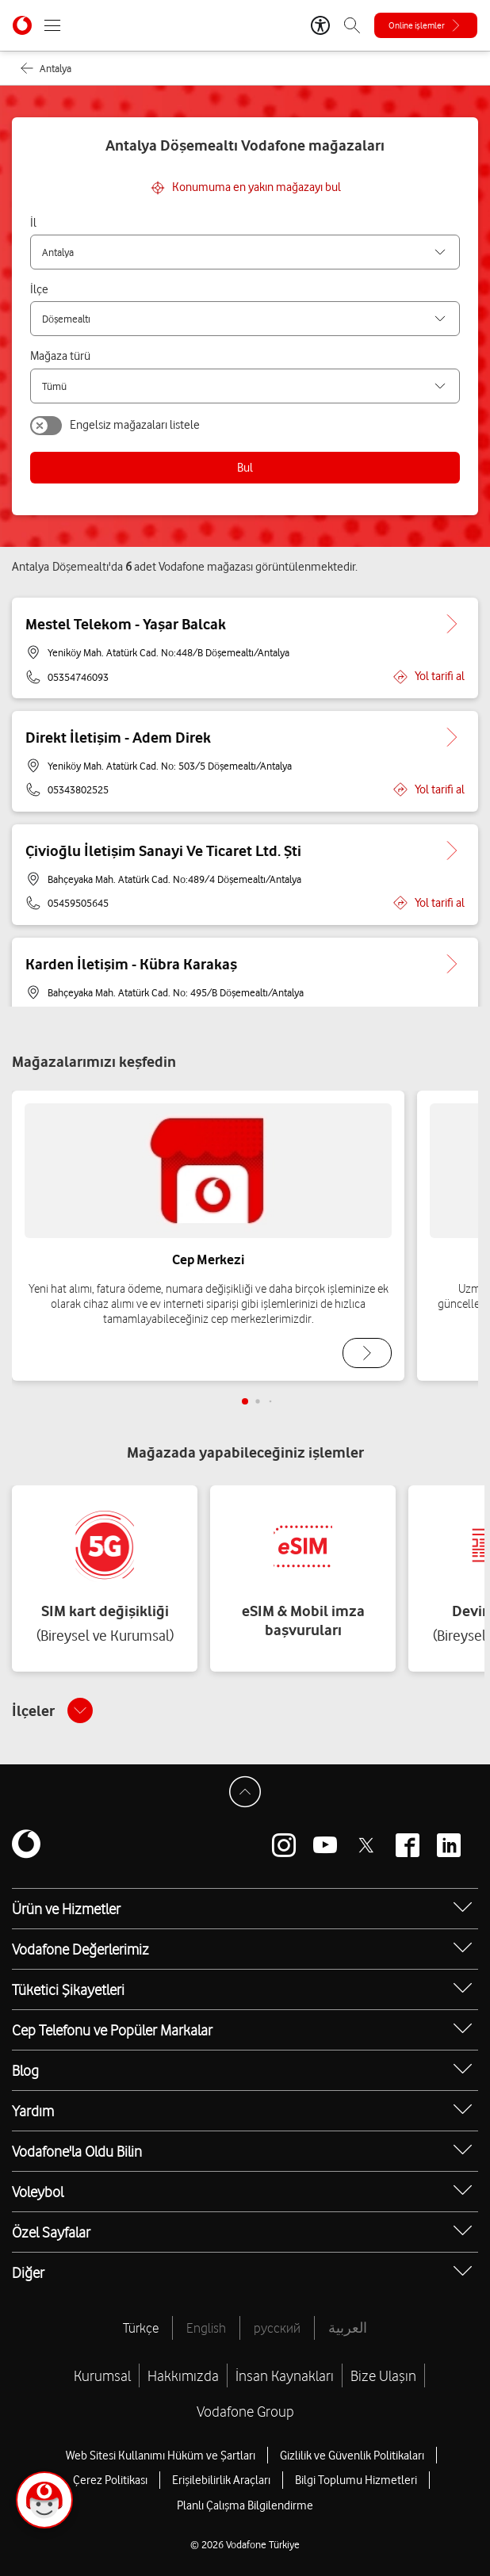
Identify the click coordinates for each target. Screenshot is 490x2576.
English (206, 2328)
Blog (25, 2070)
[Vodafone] (26, 1845)
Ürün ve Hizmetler (66, 1908)
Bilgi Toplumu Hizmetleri (356, 2480)
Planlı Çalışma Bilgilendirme (245, 2505)
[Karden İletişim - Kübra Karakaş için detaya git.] (452, 964)
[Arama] (352, 25)
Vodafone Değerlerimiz (80, 1949)
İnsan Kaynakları (284, 2375)
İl (33, 223)
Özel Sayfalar (51, 2232)
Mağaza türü (60, 356)
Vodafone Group (245, 2411)
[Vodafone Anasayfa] (22, 25)
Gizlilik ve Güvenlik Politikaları (352, 2455)
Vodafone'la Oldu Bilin (77, 2151)
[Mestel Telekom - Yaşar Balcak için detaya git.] (452, 623)
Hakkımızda (183, 2375)
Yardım (33, 2110)
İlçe (39, 289)
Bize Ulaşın (383, 2375)
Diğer (28, 2272)
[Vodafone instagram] (284, 1845)
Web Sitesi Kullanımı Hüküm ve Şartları (160, 2455)
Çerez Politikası (110, 2480)
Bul (245, 468)
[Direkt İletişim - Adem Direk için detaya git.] (452, 737)
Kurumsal (102, 2375)
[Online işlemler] (425, 25)
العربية (347, 2328)
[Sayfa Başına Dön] (245, 1792)
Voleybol (37, 2191)
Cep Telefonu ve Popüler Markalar (112, 2030)
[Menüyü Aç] (52, 25)
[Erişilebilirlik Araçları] (320, 25)
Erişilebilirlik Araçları (221, 2480)
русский (277, 2328)
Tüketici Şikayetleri (68, 1989)
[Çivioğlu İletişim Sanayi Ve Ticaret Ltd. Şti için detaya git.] (452, 850)
